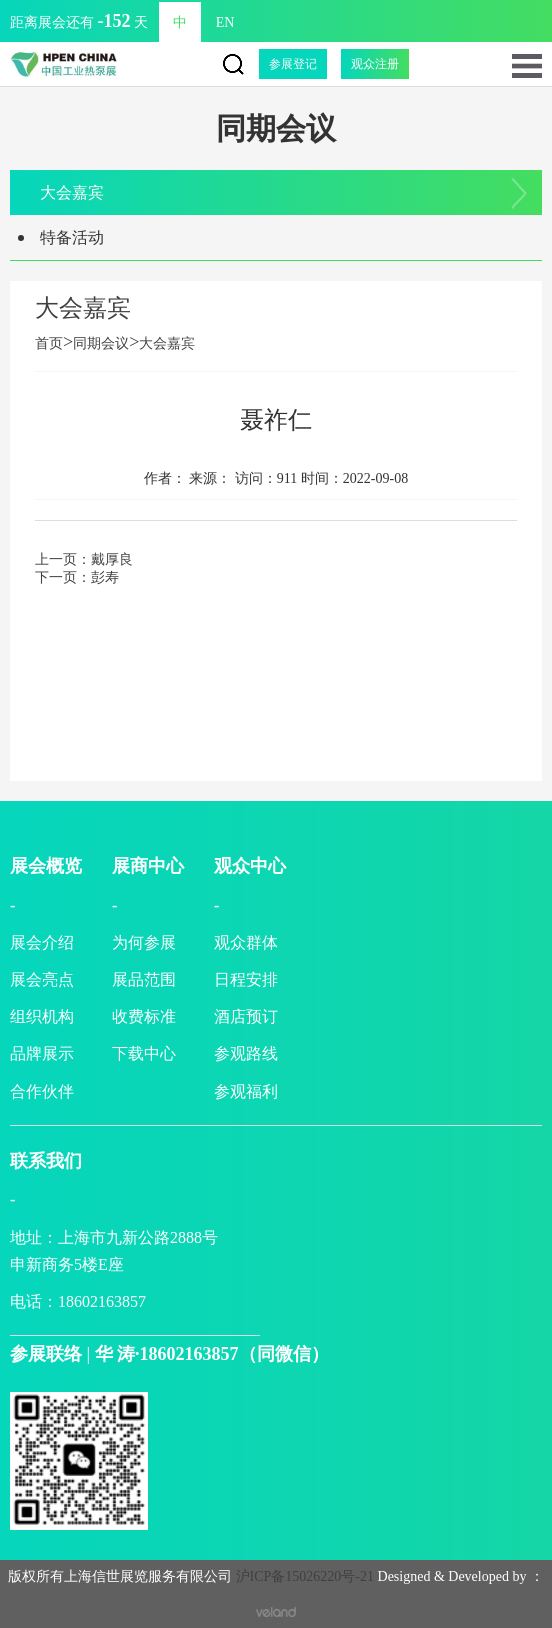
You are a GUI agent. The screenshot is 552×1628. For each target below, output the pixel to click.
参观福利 (246, 1091)
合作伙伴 (42, 1091)
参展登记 (293, 64)
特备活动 (72, 237)
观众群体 (246, 942)
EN (225, 22)
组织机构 (42, 1016)
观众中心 (250, 866)
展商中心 (148, 866)
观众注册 (375, 64)
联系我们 (46, 1161)
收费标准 (144, 1016)
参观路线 (246, 1053)
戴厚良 (112, 559)
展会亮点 (42, 979)
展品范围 (144, 979)
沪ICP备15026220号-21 (305, 1576)
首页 (54, 343)
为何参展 (144, 942)
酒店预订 (246, 1016)
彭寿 (105, 577)
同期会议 (101, 343)
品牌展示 (42, 1053)
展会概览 (46, 866)
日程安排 (246, 979)
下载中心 (144, 1053)
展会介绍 (42, 942)
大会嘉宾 (72, 192)
